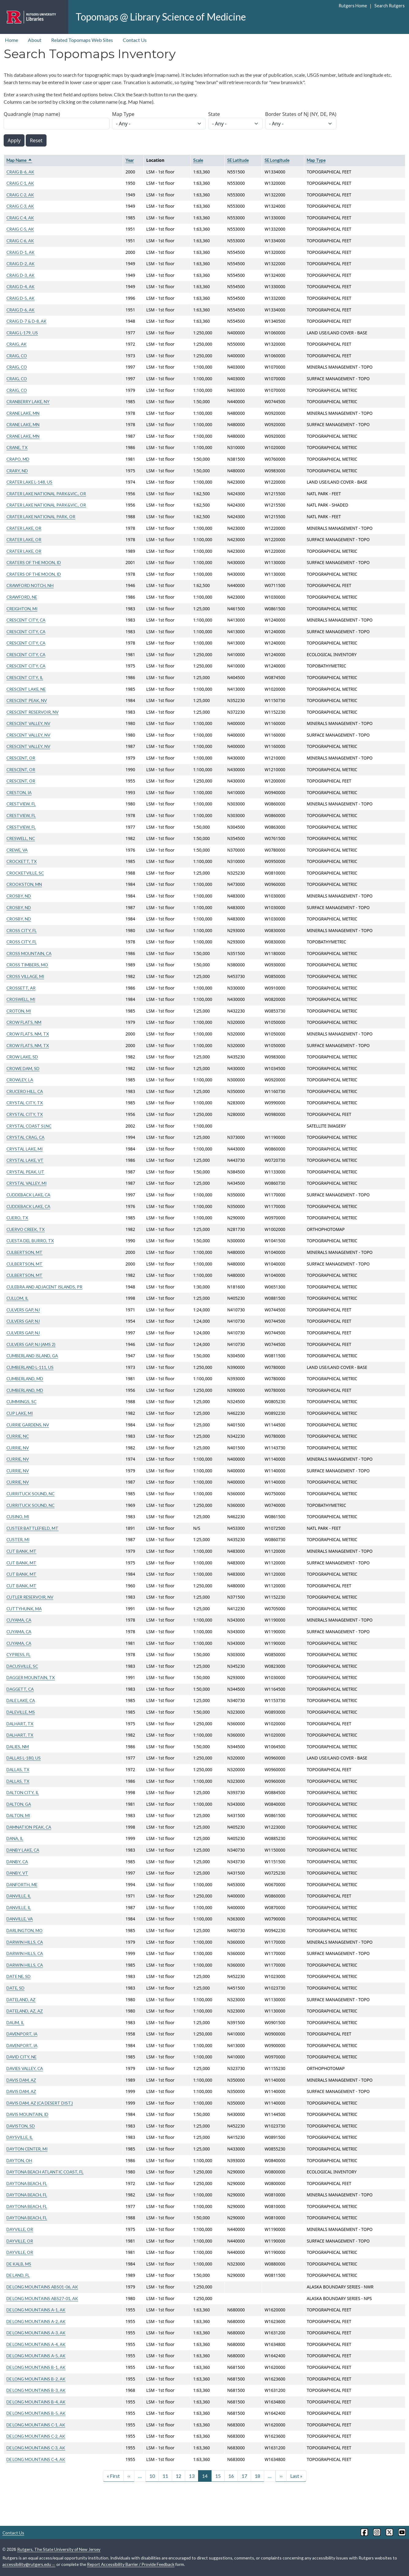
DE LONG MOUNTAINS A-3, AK (36, 2332)
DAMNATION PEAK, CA (28, 1827)
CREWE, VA (17, 850)
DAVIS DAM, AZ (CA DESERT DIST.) (39, 2103)
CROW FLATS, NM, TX (27, 1033)
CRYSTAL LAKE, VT (24, 1160)
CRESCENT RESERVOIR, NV (32, 712)
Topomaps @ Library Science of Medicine (161, 17)
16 (231, 2476)
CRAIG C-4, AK (20, 217)
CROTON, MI (18, 1010)
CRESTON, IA (19, 792)
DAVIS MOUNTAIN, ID (27, 2114)
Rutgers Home (353, 5)
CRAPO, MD (17, 459)
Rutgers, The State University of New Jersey (58, 2549)
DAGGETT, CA (20, 1689)
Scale (198, 160)
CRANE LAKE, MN (22, 413)
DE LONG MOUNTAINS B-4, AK (36, 2401)
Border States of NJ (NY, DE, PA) (300, 114)
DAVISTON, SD (20, 2125)
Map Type (123, 114)
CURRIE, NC (17, 1436)
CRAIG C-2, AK (20, 194)
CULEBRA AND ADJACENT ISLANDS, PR (44, 1286)
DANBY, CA (17, 1861)
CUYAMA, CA (18, 1620)
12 (178, 2476)
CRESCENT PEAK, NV (26, 700)
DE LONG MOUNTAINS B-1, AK (36, 2367)
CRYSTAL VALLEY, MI (26, 1183)
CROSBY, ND (18, 895)
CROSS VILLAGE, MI (25, 976)
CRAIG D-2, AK (20, 263)
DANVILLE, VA (19, 1918)
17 (244, 2476)
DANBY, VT (17, 1872)
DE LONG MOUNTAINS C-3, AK (35, 2447)
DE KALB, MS (18, 2263)
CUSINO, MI (17, 1516)
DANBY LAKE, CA (22, 1850)
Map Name (19, 160)
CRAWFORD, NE (21, 597)
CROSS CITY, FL (21, 930)
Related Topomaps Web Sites (82, 40)
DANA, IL (14, 1838)
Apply (14, 140)
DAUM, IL (15, 2022)
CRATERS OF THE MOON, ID (33, 562)
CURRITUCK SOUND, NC (30, 1493)
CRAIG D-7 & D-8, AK (26, 321)
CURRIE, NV (17, 1447)
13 (191, 2476)
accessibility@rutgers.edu (28, 2564)
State (214, 114)
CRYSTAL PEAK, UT (25, 1171)
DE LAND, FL (18, 2275)
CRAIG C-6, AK (20, 240)
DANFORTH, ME (21, 1884)
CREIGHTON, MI (21, 608)
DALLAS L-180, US (23, 1757)
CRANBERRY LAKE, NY (28, 401)
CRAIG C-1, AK (20, 183)
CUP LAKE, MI (19, 1413)
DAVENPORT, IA (21, 2033)
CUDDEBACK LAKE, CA (28, 1194)
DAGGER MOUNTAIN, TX (30, 1677)
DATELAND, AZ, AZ (24, 2010)
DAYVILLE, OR (19, 2229)
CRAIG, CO (16, 355)
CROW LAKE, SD (22, 1056)
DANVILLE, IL (18, 1895)
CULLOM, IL (17, 1298)
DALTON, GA (18, 1804)
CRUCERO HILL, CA (24, 1091)
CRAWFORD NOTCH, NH (30, 585)
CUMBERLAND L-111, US (30, 1367)
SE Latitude (238, 160)
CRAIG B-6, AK (20, 171)
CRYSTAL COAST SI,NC (28, 1125)
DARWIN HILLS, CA (24, 1942)
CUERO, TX (17, 1217)
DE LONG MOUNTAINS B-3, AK (36, 2390)
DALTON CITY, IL (22, 1792)
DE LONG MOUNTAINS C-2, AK (35, 2436)
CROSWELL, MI (20, 999)
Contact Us (135, 40)
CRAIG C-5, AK (20, 229)
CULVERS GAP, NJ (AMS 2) (30, 1344)
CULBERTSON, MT (24, 1252)
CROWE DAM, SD (22, 1068)
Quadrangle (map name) (32, 114)
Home (11, 40)
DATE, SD (15, 1988)
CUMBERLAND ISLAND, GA (32, 1355)
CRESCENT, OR (20, 757)
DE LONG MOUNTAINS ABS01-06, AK (42, 2286)
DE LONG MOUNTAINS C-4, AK (35, 2459)
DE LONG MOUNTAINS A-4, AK (36, 2344)
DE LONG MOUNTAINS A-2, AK (36, 2321)
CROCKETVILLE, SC (25, 872)
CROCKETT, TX (21, 861)
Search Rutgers (389, 5)
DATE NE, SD (18, 1976)
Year (130, 160)
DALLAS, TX (17, 1769)
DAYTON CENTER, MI (26, 2148)
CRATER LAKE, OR (23, 528)
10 (152, 2476)
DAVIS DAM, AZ (21, 2080)
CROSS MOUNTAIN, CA (28, 953)
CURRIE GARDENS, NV (27, 1424)
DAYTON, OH (19, 2160)
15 (218, 2476)
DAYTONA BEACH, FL (26, 2183)
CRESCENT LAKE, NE (26, 689)
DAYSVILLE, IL (19, 2137)
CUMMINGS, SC (21, 1401)
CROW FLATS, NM (23, 1022)
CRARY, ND (17, 470)
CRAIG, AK (16, 344)
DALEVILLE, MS (20, 1712)
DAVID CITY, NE (21, 2056)
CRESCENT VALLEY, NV (28, 723)
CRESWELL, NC (20, 838)
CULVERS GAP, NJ (23, 1309)
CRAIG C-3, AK (20, 206)
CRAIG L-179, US (22, 332)
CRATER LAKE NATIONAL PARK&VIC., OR (46, 493)
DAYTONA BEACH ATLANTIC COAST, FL (45, 2171)
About (34, 40)
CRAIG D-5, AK (20, 298)
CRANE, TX (17, 447)
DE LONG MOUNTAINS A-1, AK (36, 2309)
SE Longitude (277, 160)
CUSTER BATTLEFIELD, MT (32, 1528)
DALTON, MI (18, 1815)
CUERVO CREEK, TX (25, 1229)
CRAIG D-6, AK (20, 309)
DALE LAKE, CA (20, 1700)
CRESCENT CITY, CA (25, 620)
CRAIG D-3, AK (20, 275)
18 (257, 2476)
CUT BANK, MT (21, 1551)
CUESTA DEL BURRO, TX (30, 1240)
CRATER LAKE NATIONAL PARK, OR (40, 516)
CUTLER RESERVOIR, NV (29, 1597)
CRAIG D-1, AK (20, 252)
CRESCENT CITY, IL (24, 677)
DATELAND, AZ (21, 1999)
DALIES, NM (17, 1746)
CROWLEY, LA (19, 1079)
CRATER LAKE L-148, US (29, 482)
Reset (36, 140)
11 (165, 2476)
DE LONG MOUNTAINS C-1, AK (35, 2424)
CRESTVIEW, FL (21, 803)
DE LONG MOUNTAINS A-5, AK (36, 2355)
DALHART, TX (19, 1723)
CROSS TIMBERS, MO (27, 964)
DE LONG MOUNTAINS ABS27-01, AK (42, 2298)
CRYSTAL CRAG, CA (25, 1137)
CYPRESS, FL (18, 1654)
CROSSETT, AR (21, 988)
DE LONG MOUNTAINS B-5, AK (36, 2413)
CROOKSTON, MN (24, 884)
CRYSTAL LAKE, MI (24, 1148)
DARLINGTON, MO (24, 1930)
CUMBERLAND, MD (24, 1378)
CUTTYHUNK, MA (24, 1608)
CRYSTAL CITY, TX (24, 1102)
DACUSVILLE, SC (22, 1666)
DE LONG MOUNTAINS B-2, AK (36, 2378)
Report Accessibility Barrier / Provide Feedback (130, 2564)
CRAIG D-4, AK (20, 286)
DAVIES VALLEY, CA (24, 2068)
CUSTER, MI (17, 1539)
